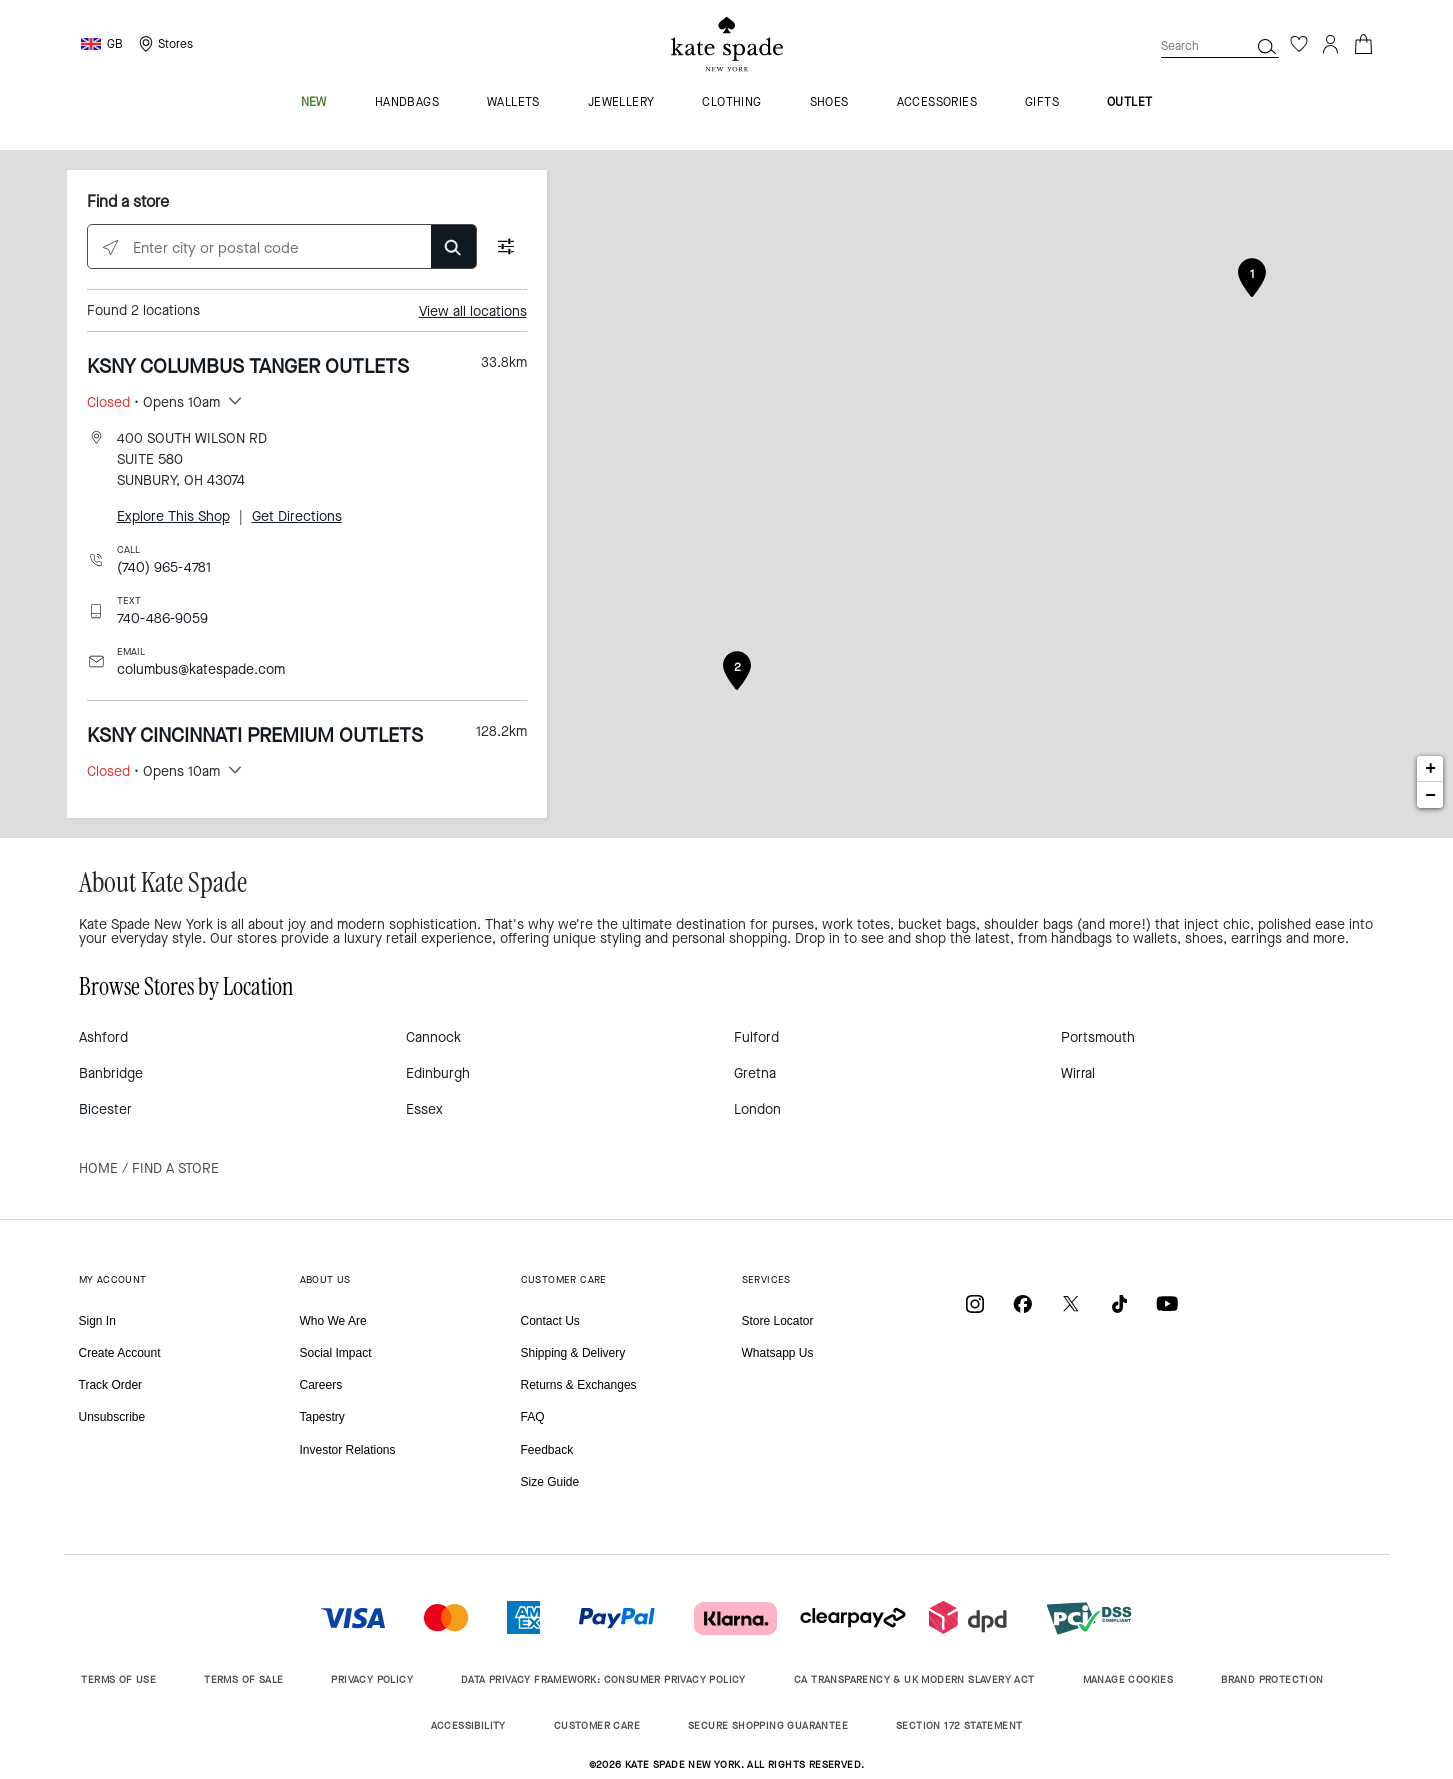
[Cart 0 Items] (1363, 42)
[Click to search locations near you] (110, 247)
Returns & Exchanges (579, 1385)
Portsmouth (1098, 1037)
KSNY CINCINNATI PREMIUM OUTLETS (255, 735)
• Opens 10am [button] (153, 402)
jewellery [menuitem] (621, 103)
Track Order (111, 1385)
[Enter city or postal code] (282, 247)
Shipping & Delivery (573, 1353)
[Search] (1267, 46)
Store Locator (778, 1321)
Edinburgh (438, 1073)
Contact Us (550, 1321)
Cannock (433, 1037)
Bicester (105, 1109)
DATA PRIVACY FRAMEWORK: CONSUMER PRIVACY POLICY (603, 1679)
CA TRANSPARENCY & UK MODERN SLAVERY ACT (914, 1679)
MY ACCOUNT (113, 1279)
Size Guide (550, 1482)
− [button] (1430, 795)
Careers (321, 1385)
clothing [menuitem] (731, 103)
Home (98, 1168)
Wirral (1078, 1073)
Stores (175, 44)
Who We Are (333, 1321)
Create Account (120, 1353)
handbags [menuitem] (407, 103)
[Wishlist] (1299, 44)
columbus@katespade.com (201, 669)
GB (115, 44)
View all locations (473, 311)
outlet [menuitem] (1129, 103)
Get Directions (297, 516)
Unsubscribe (112, 1417)
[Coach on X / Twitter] (1071, 1303)
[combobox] (1220, 46)
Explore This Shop (173, 516)
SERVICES (766, 1279)
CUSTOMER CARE (564, 1279)
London (757, 1109)
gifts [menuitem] (1042, 103)
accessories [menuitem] (937, 103)
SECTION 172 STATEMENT (959, 1725)
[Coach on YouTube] (1167, 1303)
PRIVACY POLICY (372, 1679)
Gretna (755, 1073)
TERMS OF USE (118, 1679)
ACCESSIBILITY (468, 1725)
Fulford (756, 1037)
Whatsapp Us (778, 1353)
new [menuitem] (314, 103)
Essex (424, 1109)
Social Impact (336, 1353)
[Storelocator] (163, 44)
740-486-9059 (162, 618)
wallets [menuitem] (513, 103)
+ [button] (1430, 769)
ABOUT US (325, 1279)
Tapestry (322, 1417)
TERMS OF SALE (243, 1679)
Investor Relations (348, 1450)
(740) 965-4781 (164, 567)
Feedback (547, 1450)
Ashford (103, 1037)
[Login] (1331, 44)
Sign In (97, 1321)
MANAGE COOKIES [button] (1128, 1679)
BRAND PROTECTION (1272, 1679)
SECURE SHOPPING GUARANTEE (768, 1725)
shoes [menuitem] (829, 103)
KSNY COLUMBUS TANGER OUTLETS (248, 366)
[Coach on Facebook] (1023, 1303)
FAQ (533, 1417)
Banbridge (111, 1073)
